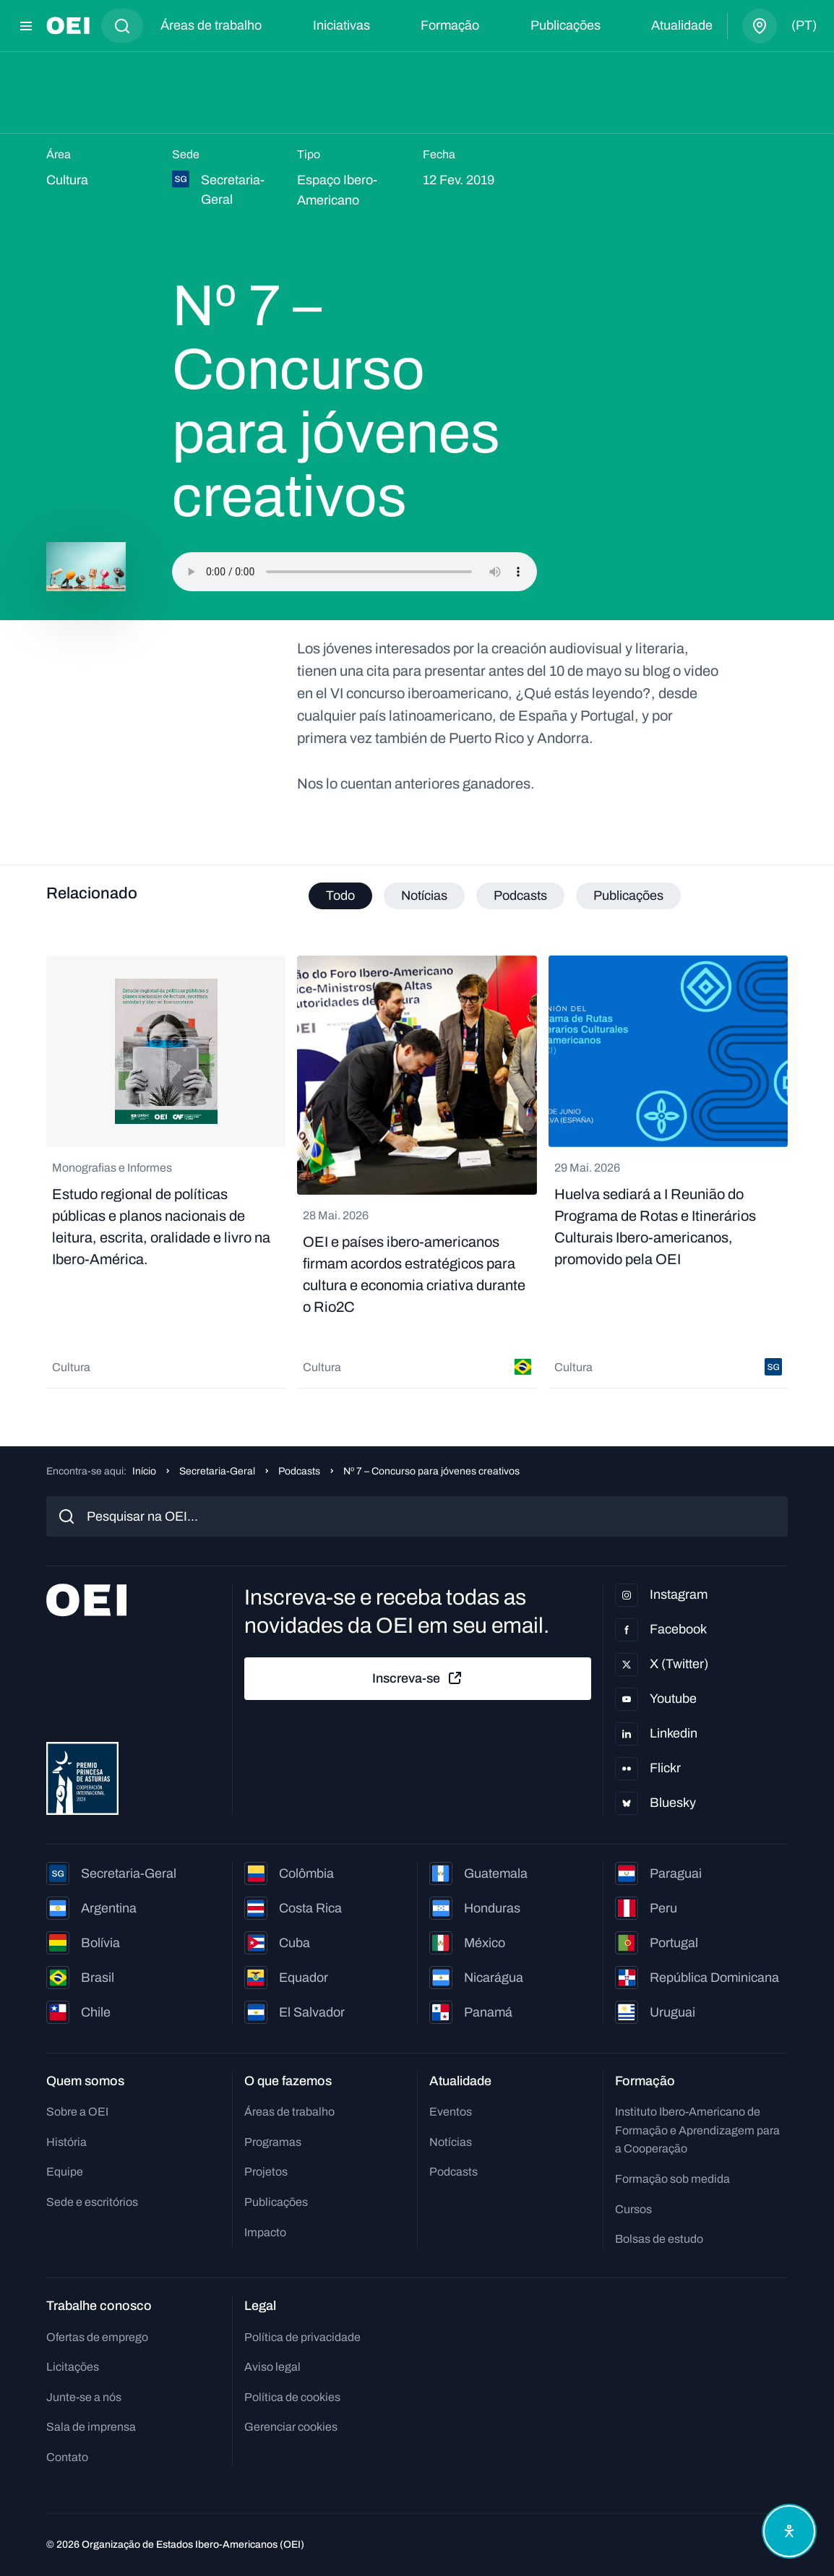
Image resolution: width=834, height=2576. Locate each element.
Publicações (565, 25)
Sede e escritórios (92, 2202)
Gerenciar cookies (291, 2427)
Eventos (450, 2111)
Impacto (265, 2232)
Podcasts (299, 1471)
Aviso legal (272, 2367)
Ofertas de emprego (97, 2337)
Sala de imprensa (91, 2427)
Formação (450, 25)
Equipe (64, 2171)
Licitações (72, 2367)
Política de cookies (292, 2397)
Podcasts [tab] (520, 895)
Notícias (450, 2142)
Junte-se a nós (83, 2397)
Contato (67, 2457)
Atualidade (682, 25)
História (66, 2142)
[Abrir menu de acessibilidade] (789, 2531)
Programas (272, 2142)
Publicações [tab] (628, 895)
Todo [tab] (340, 895)
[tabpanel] (417, 1172)
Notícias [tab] (424, 895)
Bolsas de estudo (659, 2239)
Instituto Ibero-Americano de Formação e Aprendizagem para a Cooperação (697, 2130)
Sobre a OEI (77, 2111)
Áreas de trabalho (211, 25)
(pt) (804, 25)
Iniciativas (341, 25)
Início (144, 1471)
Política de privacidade (302, 2337)
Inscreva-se (417, 1678)
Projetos (266, 2171)
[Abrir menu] (26, 26)
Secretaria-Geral (217, 1471)
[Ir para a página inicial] (68, 26)
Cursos (633, 2209)
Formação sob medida (672, 2179)
